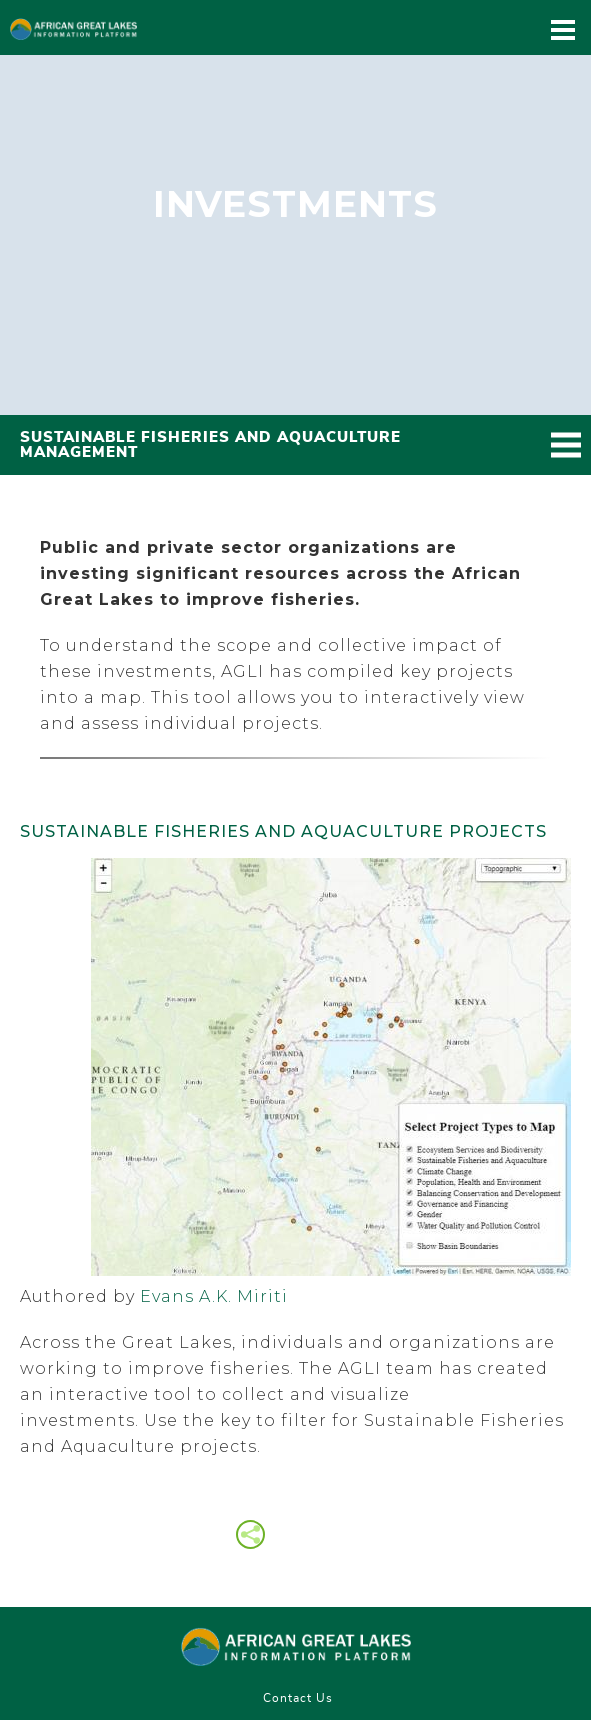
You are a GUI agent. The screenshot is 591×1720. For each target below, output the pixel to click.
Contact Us (298, 1698)
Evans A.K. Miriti (214, 1296)
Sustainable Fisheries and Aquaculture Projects (283, 831)
